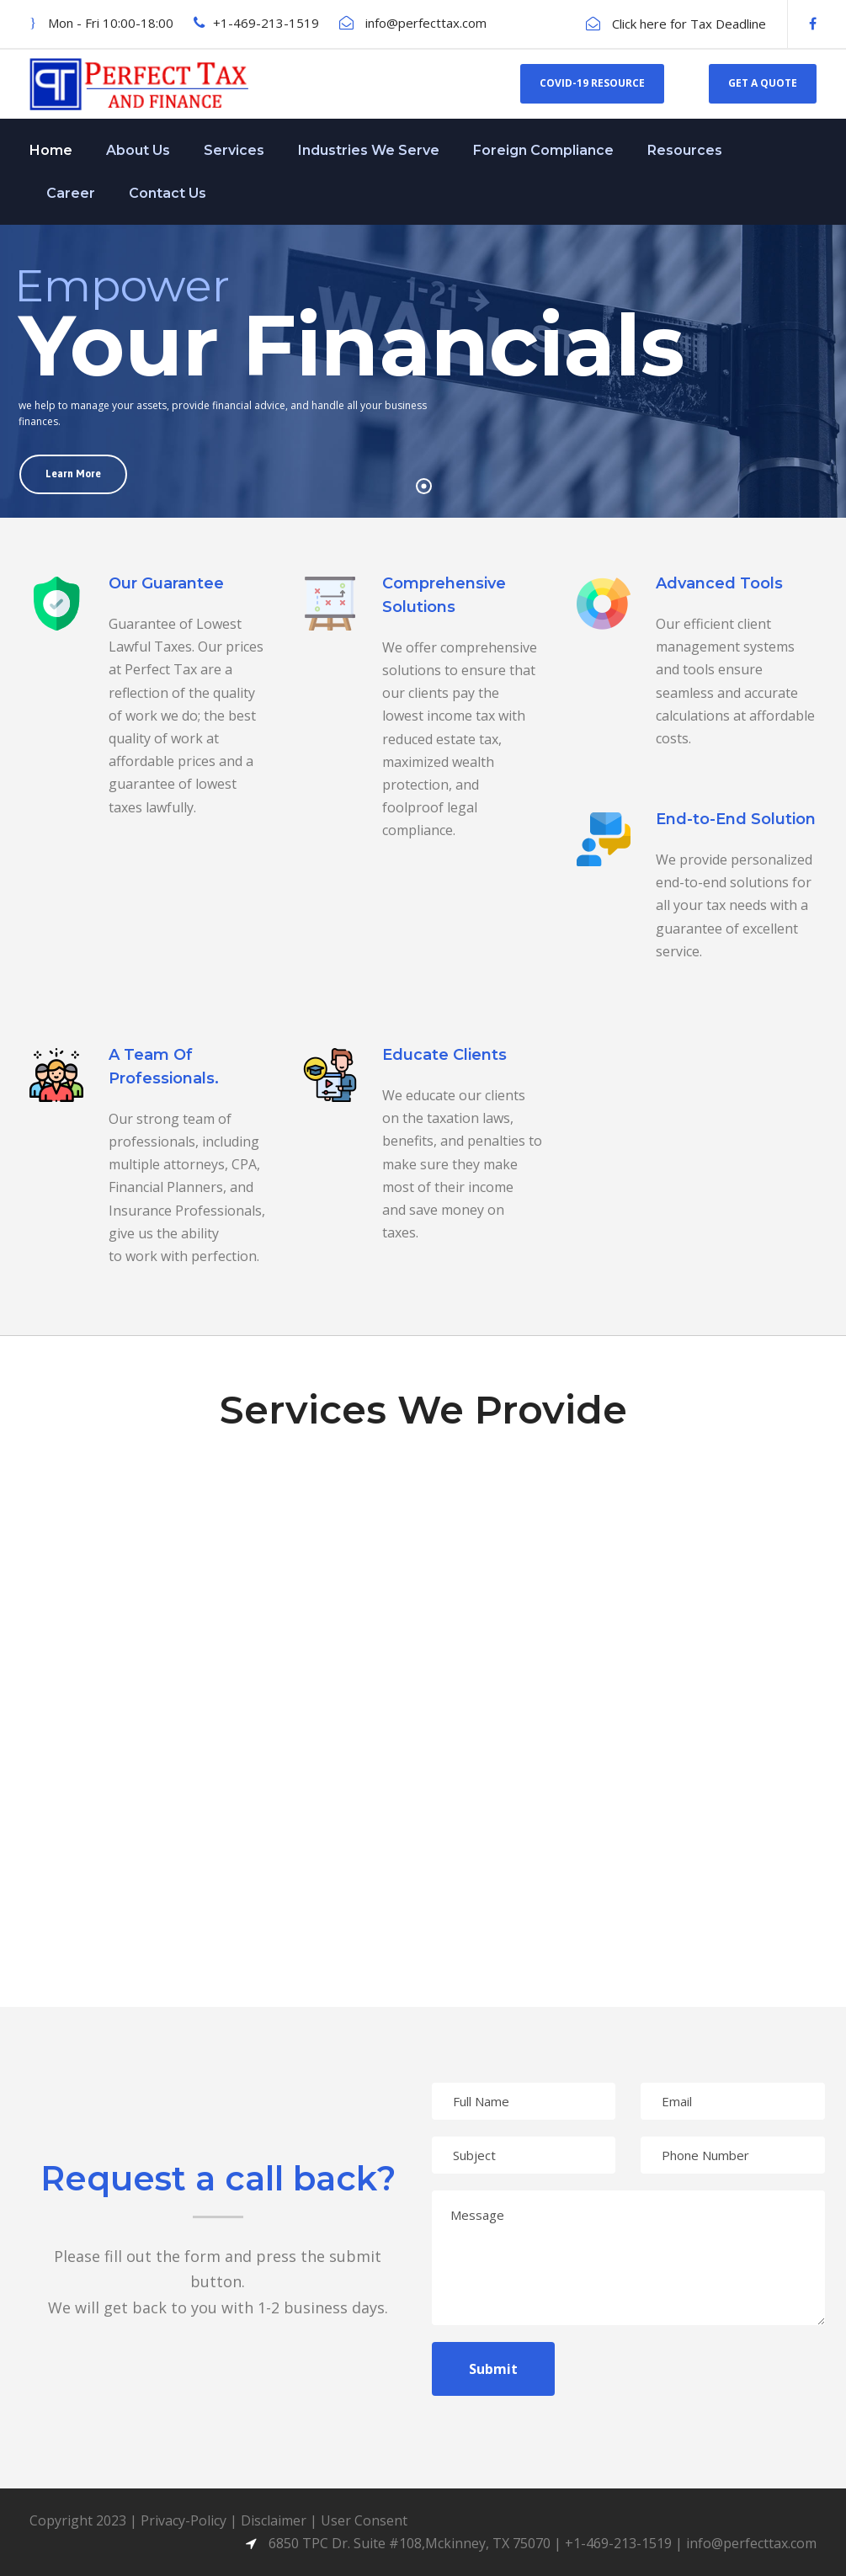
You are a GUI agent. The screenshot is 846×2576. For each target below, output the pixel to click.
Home (50, 150)
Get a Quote (762, 83)
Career (70, 193)
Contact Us (167, 193)
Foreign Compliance (543, 150)
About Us (138, 150)
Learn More (73, 474)
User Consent (364, 2520)
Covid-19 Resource (592, 83)
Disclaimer (273, 2520)
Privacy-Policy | (191, 2520)
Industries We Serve (368, 150)
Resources (684, 150)
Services (234, 150)
